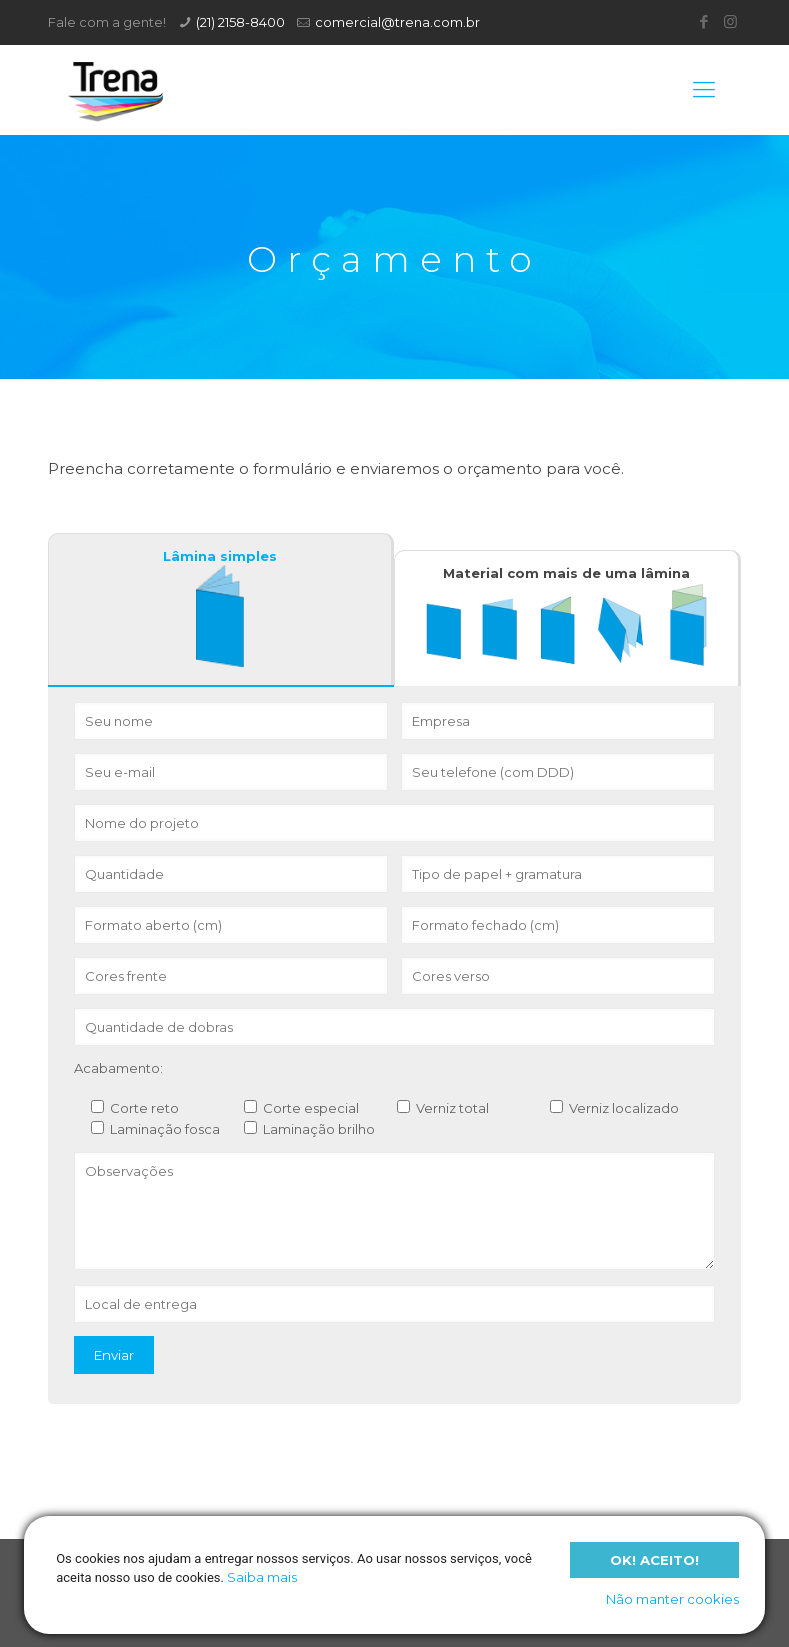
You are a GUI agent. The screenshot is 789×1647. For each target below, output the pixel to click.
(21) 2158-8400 (240, 22)
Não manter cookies (672, 1599)
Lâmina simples (220, 608)
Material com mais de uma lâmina (566, 616)
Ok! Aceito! (654, 1559)
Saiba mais (262, 1577)
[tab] (221, 609)
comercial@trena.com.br (397, 22)
